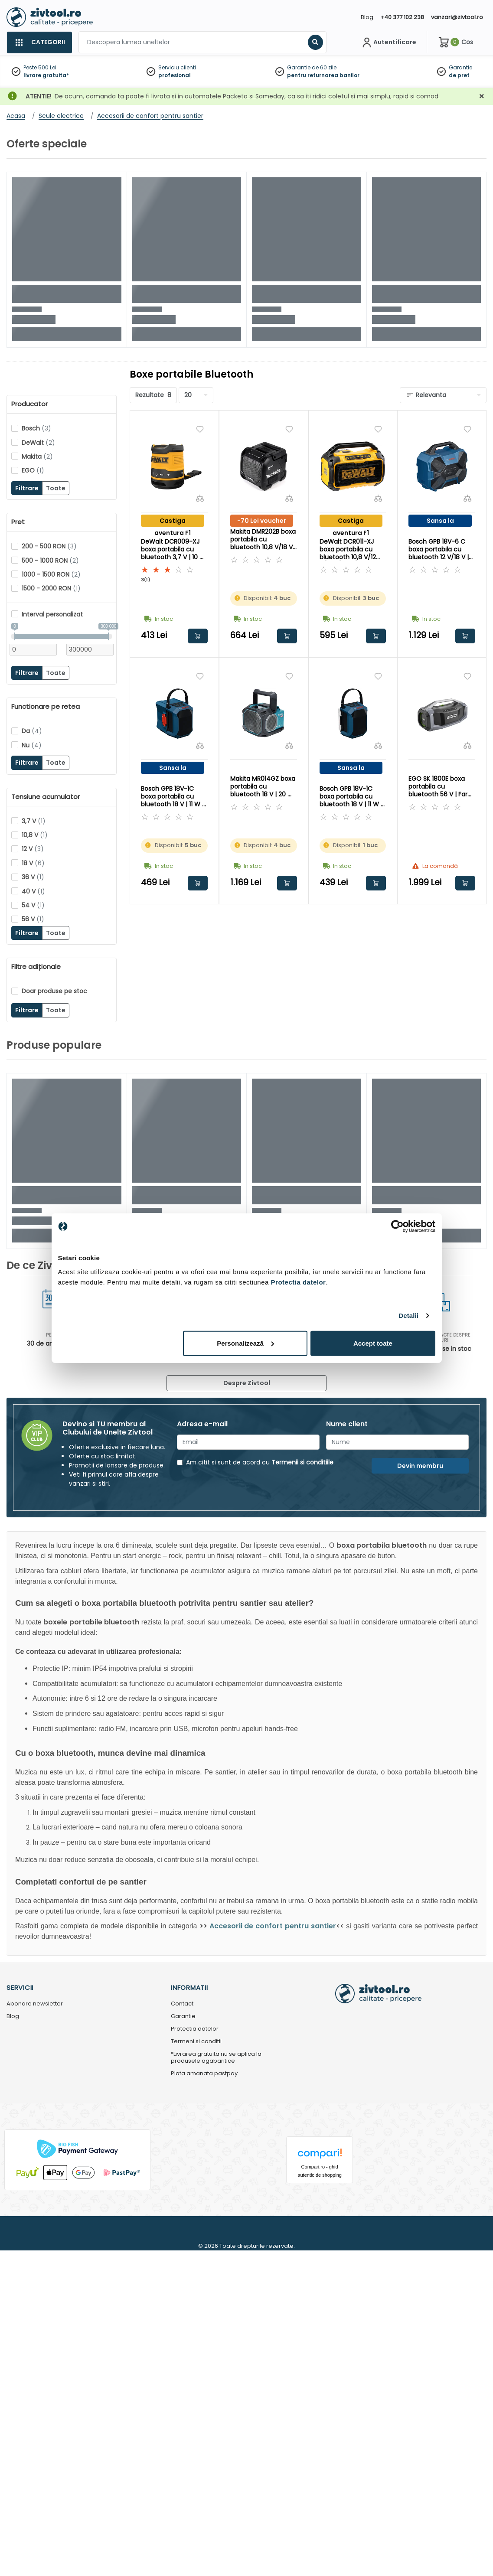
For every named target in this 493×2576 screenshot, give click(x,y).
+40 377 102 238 (402, 17)
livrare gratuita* (46, 75)
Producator (29, 404)
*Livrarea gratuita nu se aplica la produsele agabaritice (216, 2058)
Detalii (408, 1315)
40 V (33, 891)
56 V (33, 919)
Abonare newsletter (35, 2004)
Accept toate (372, 1343)
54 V (33, 905)
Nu (32, 745)
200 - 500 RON (49, 546)
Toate (55, 488)
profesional (174, 75)
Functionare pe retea (45, 707)
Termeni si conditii (196, 2041)
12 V (33, 849)
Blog (367, 17)
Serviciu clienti (177, 67)
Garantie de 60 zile (311, 67)
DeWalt (38, 442)
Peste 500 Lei (39, 67)
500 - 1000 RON (50, 560)
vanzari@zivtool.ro (457, 17)
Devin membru (420, 1465)
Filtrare (27, 488)
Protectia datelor (195, 2029)
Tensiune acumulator (45, 797)
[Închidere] (481, 96)
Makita (37, 456)
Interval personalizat (52, 614)
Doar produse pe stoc (54, 991)
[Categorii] (39, 42)
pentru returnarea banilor (323, 75)
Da (32, 731)
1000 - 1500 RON (51, 574)
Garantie (460, 67)
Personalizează (245, 1343)
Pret (18, 522)
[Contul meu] (388, 42)
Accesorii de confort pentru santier (272, 1926)
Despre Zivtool (246, 1383)
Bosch (36, 428)
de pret (459, 75)
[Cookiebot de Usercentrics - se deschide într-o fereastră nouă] (397, 1226)
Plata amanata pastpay (204, 2073)
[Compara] (200, 498)
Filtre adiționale (36, 967)
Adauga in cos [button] (197, 636)
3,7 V (34, 821)
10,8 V (35, 835)
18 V (33, 863)
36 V (33, 877)
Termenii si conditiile (302, 1462)
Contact (182, 2004)
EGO (33, 470)
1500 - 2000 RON (51, 588)
